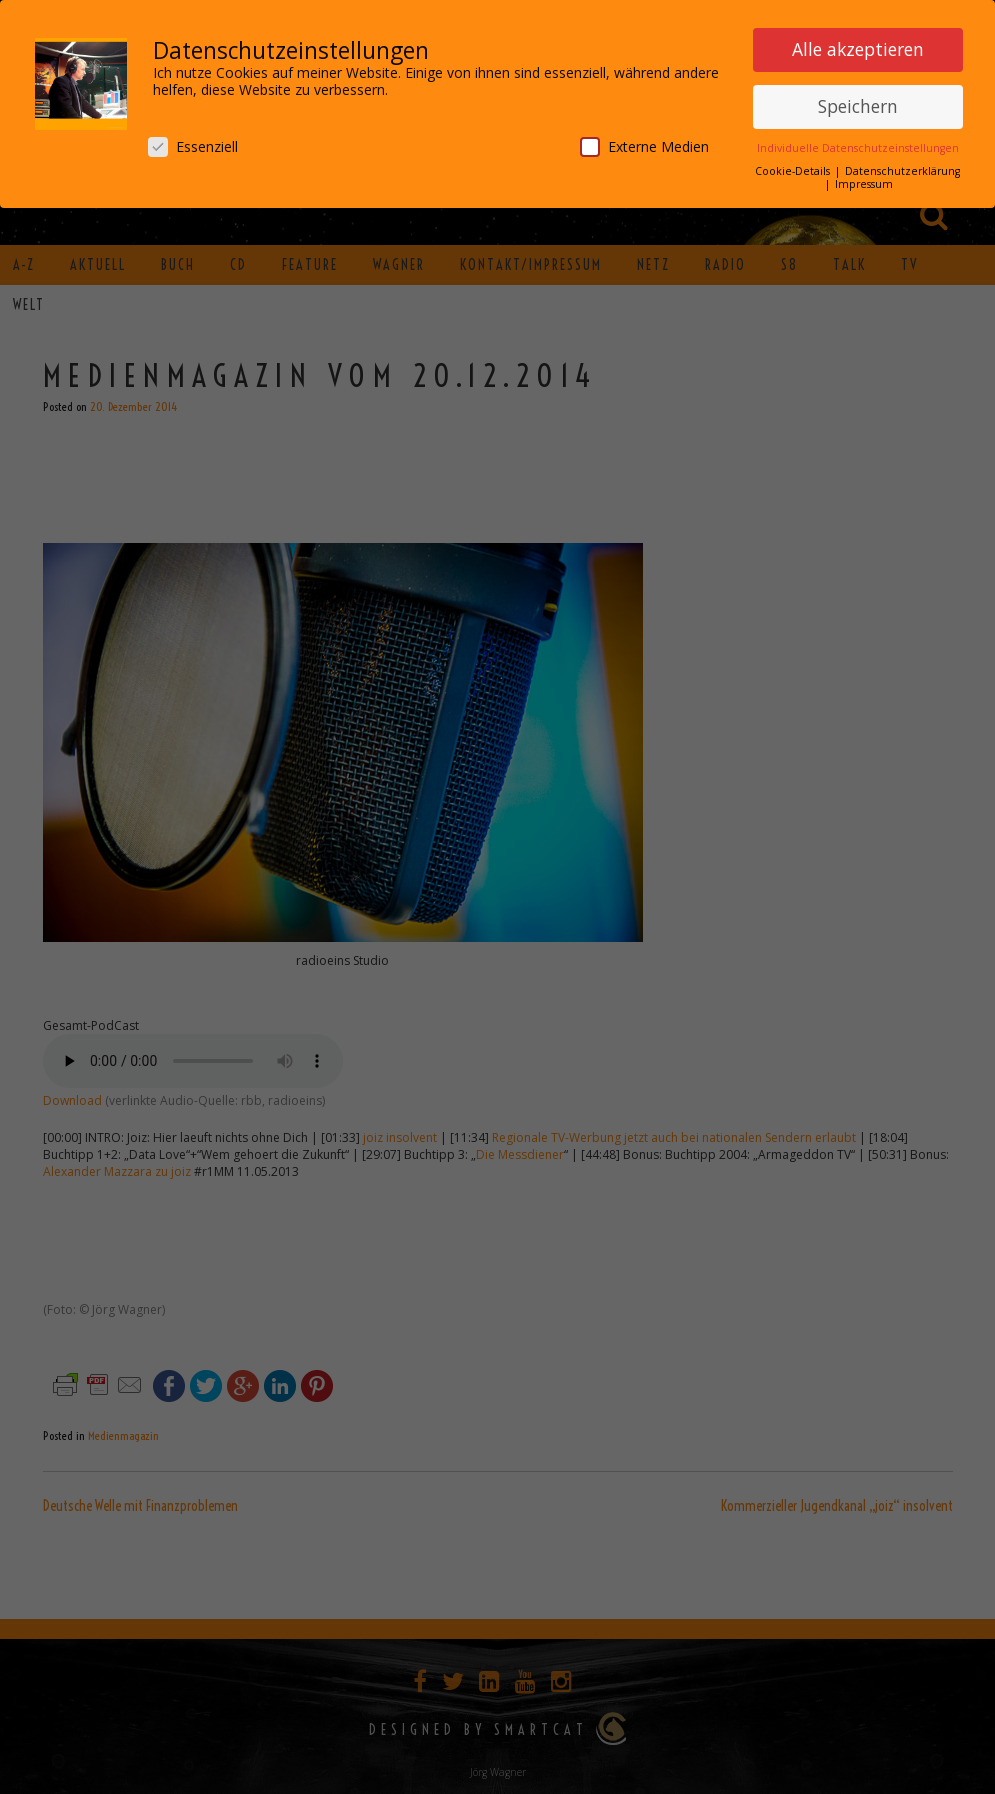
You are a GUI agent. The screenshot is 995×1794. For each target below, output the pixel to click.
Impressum (864, 184)
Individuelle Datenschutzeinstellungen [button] (858, 148)
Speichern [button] (858, 106)
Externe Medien (644, 146)
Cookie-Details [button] (794, 171)
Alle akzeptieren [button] (858, 49)
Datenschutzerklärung (902, 171)
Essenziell (193, 146)
